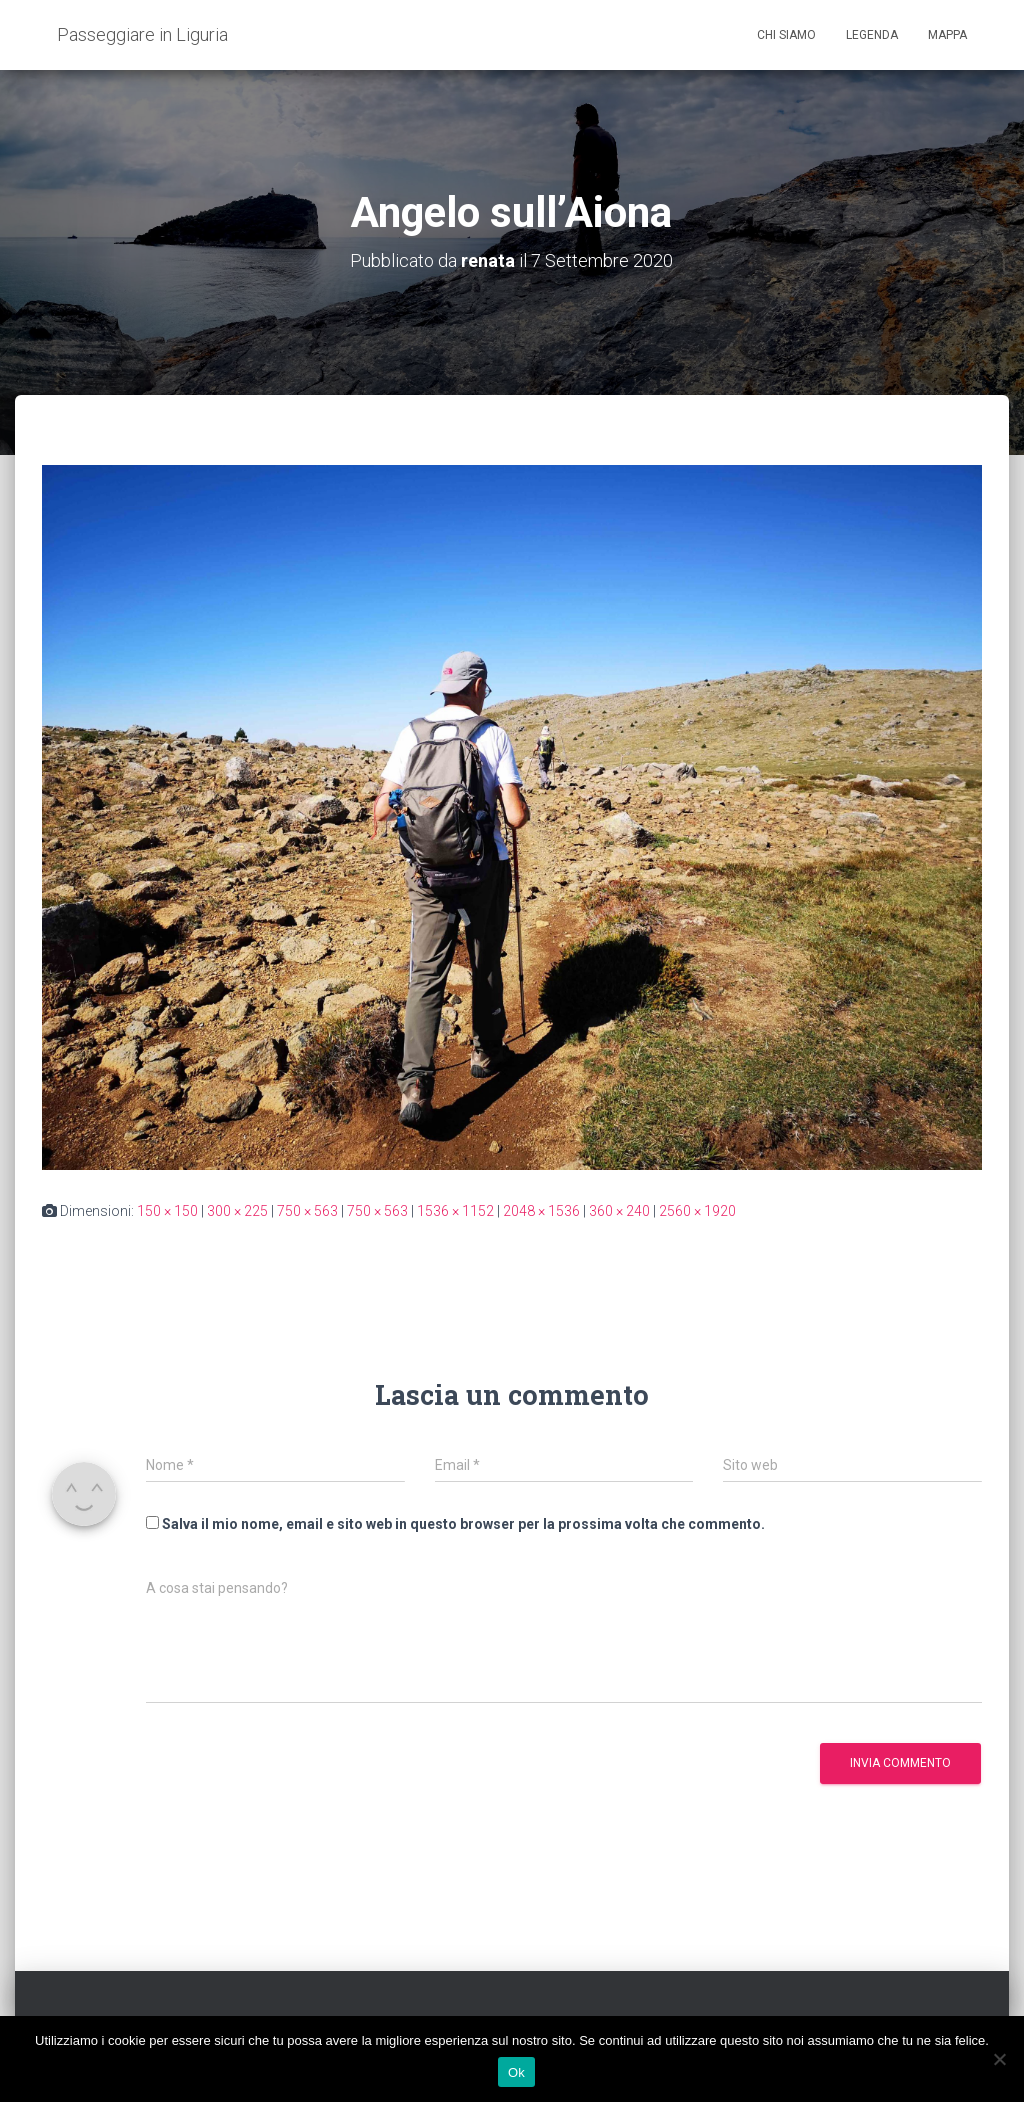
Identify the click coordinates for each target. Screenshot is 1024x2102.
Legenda (872, 35)
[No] (999, 2059)
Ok (516, 2072)
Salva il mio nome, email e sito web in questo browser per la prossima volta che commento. (463, 1524)
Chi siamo (786, 35)
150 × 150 (167, 1211)
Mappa (947, 35)
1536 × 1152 (455, 1211)
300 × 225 (237, 1211)
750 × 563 (307, 1211)
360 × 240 (619, 1211)
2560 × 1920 (697, 1211)
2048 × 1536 (541, 1211)
